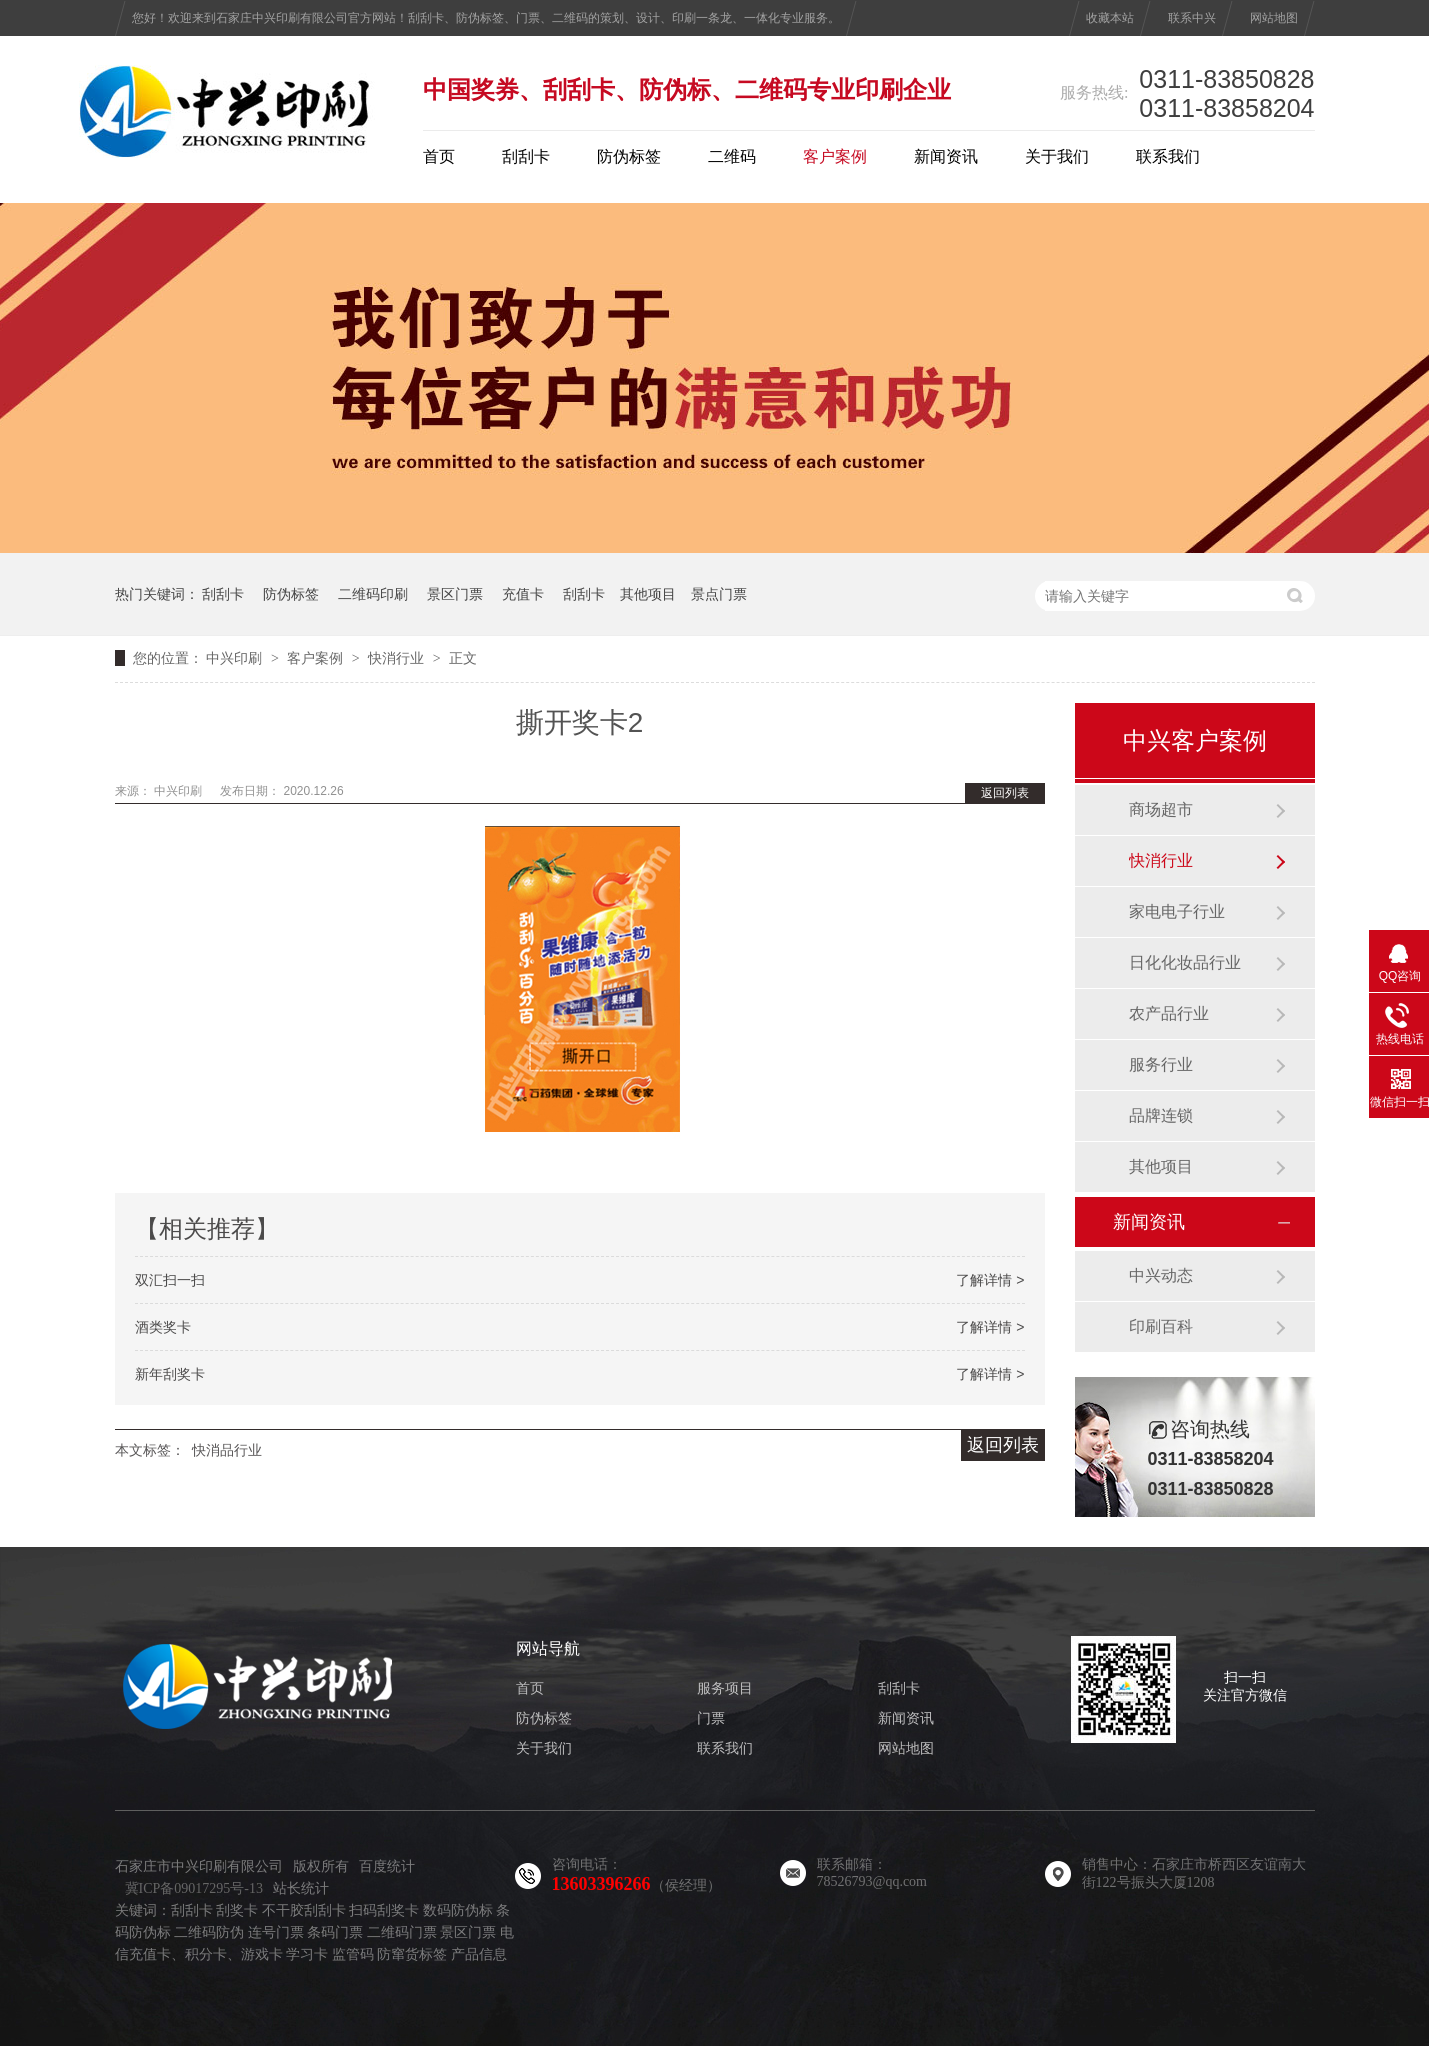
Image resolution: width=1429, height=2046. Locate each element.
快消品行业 (227, 1450)
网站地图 (1274, 18)
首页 (439, 156)
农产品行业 (1169, 1013)
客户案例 (835, 156)
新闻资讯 (946, 156)
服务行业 (1161, 1064)
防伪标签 (629, 156)
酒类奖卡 (163, 1327)
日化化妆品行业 (1185, 962)
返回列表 (1005, 793)
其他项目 (648, 594)
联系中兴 (1192, 18)
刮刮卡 (526, 156)
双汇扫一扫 (170, 1280)
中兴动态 (1161, 1275)
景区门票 (455, 594)
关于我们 (1057, 156)
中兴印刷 (234, 658)
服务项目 (725, 1688)
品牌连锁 (1161, 1115)
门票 (711, 1718)
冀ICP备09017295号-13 (194, 1888)
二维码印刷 (373, 594)
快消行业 (396, 658)
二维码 (732, 156)
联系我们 (1168, 156)
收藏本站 (1110, 18)
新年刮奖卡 (170, 1374)
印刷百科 (1161, 1326)
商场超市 (1161, 809)
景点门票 (719, 594)
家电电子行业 (1177, 911)
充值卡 (523, 594)
